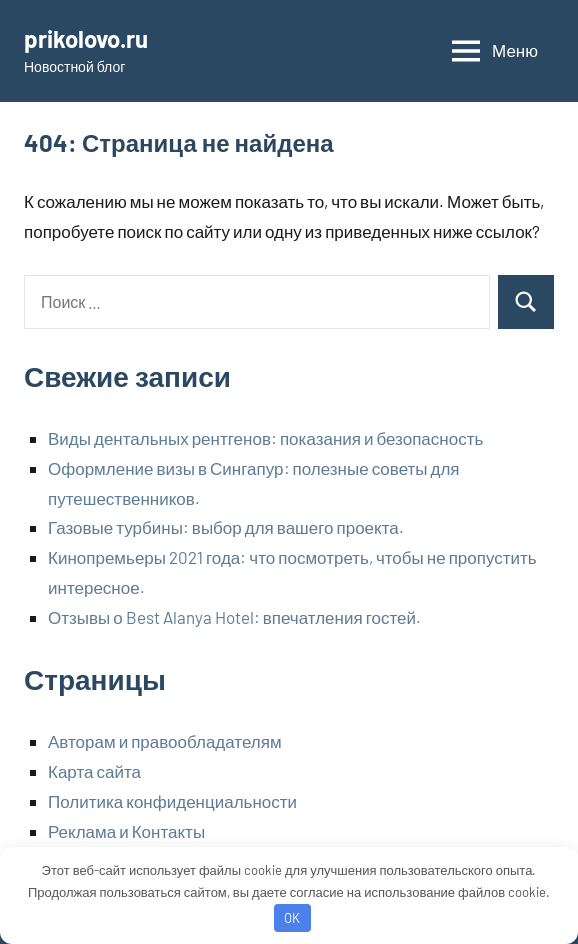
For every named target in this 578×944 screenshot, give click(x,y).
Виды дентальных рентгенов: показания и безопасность (265, 438)
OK (292, 918)
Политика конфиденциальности (172, 801)
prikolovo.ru (86, 38)
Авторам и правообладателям (165, 741)
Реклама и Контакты (126, 831)
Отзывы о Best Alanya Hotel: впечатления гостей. (234, 617)
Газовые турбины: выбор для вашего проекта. (226, 527)
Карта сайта (94, 771)
